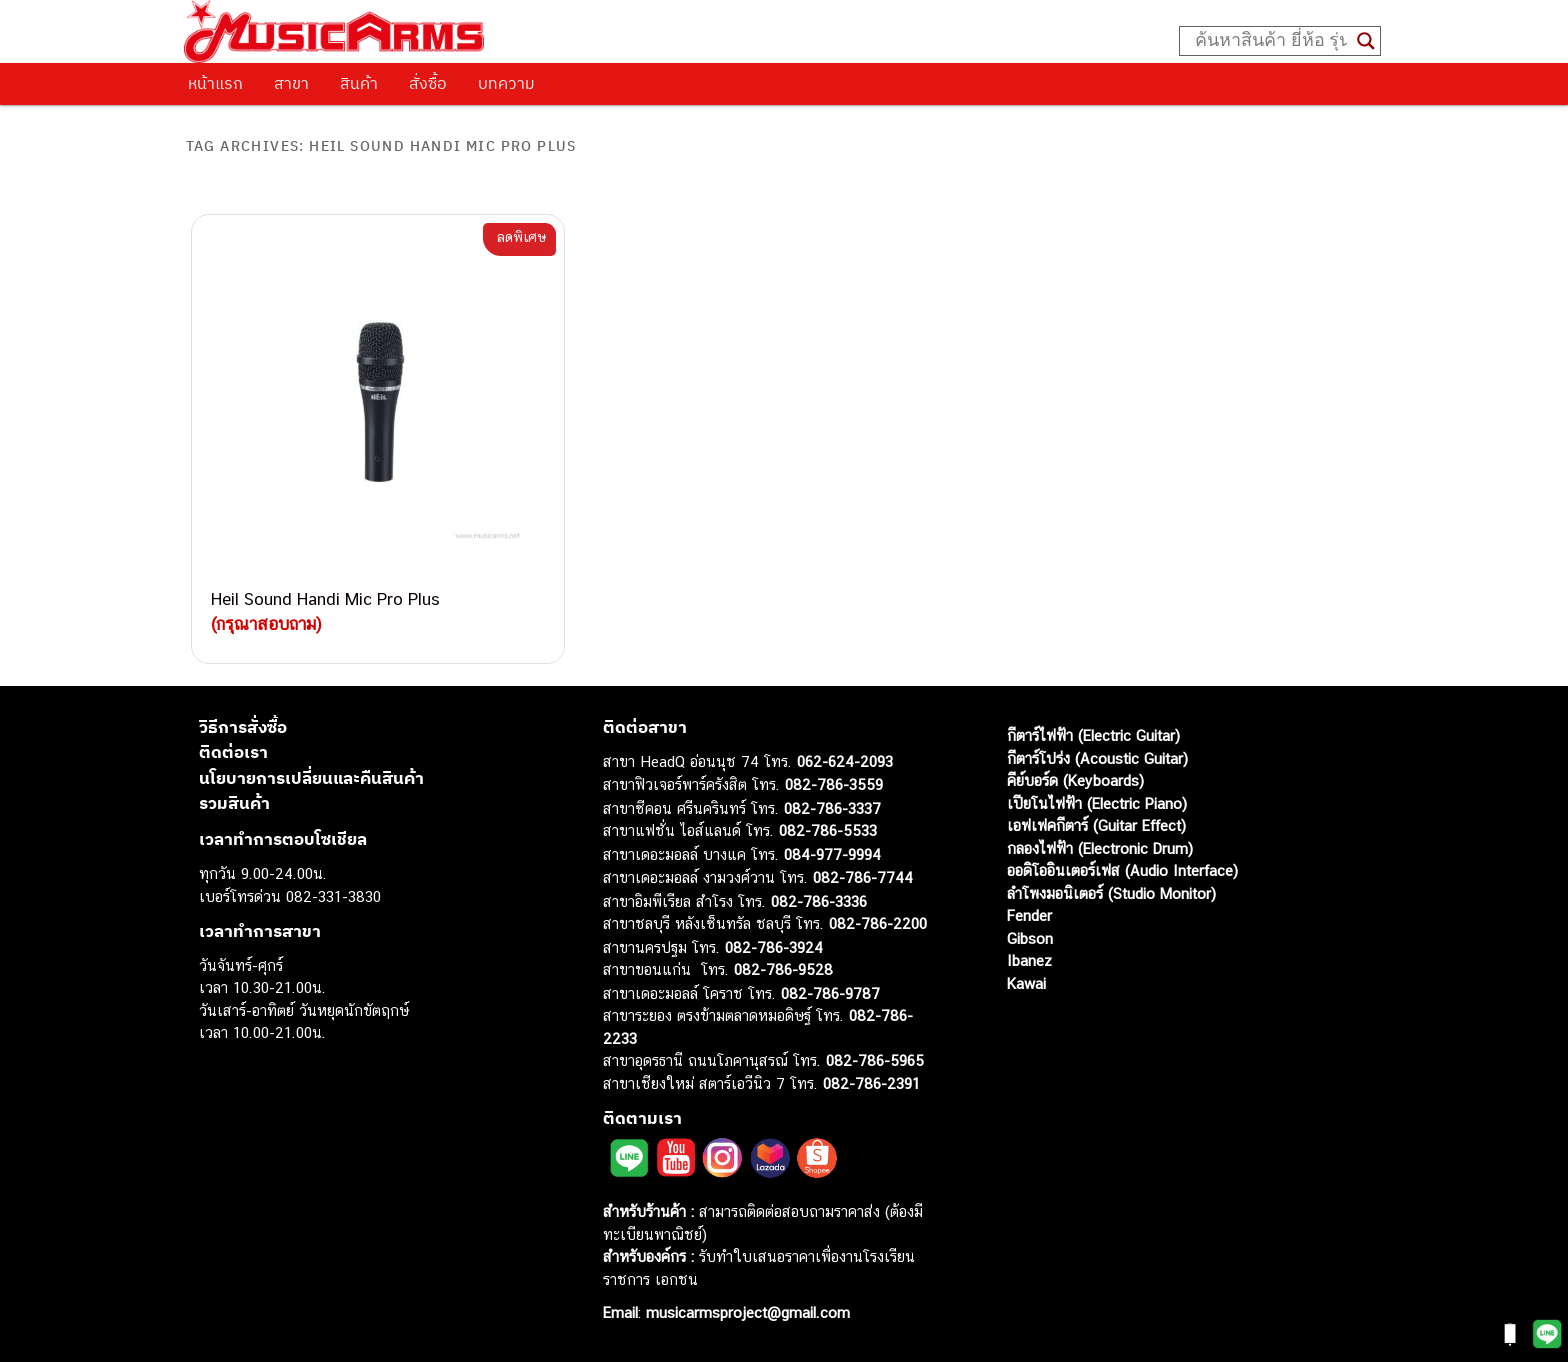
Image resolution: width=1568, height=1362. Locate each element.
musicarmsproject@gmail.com (745, 1312)
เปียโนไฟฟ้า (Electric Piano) (1097, 803)
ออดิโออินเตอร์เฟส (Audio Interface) (1122, 870)
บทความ (506, 83)
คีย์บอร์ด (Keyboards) (1075, 780)
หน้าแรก (215, 83)
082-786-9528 (783, 969)
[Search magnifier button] (1366, 41)
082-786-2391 (871, 1083)
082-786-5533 (828, 830)
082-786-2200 (878, 923)
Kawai (1026, 983)
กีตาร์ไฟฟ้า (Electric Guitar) (1093, 735)
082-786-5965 (875, 1060)
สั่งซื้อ (428, 83)
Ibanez (1029, 960)
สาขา (291, 83)
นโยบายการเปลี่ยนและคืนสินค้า (311, 778)
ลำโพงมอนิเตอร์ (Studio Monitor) (1111, 893)
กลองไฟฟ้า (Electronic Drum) (1100, 848)
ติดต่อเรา (233, 752)
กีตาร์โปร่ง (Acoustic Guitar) (1097, 758)
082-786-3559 (834, 784)
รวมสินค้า (234, 803)
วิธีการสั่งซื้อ (243, 727)
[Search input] (1271, 41)
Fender (1029, 915)
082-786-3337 (832, 808)
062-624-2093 (845, 761)
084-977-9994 (832, 854)
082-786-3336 (819, 901)
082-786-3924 (774, 947)
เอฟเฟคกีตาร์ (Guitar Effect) (1096, 825)
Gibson (1030, 938)
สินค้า (359, 83)
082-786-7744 (863, 877)
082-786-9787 (830, 993)
